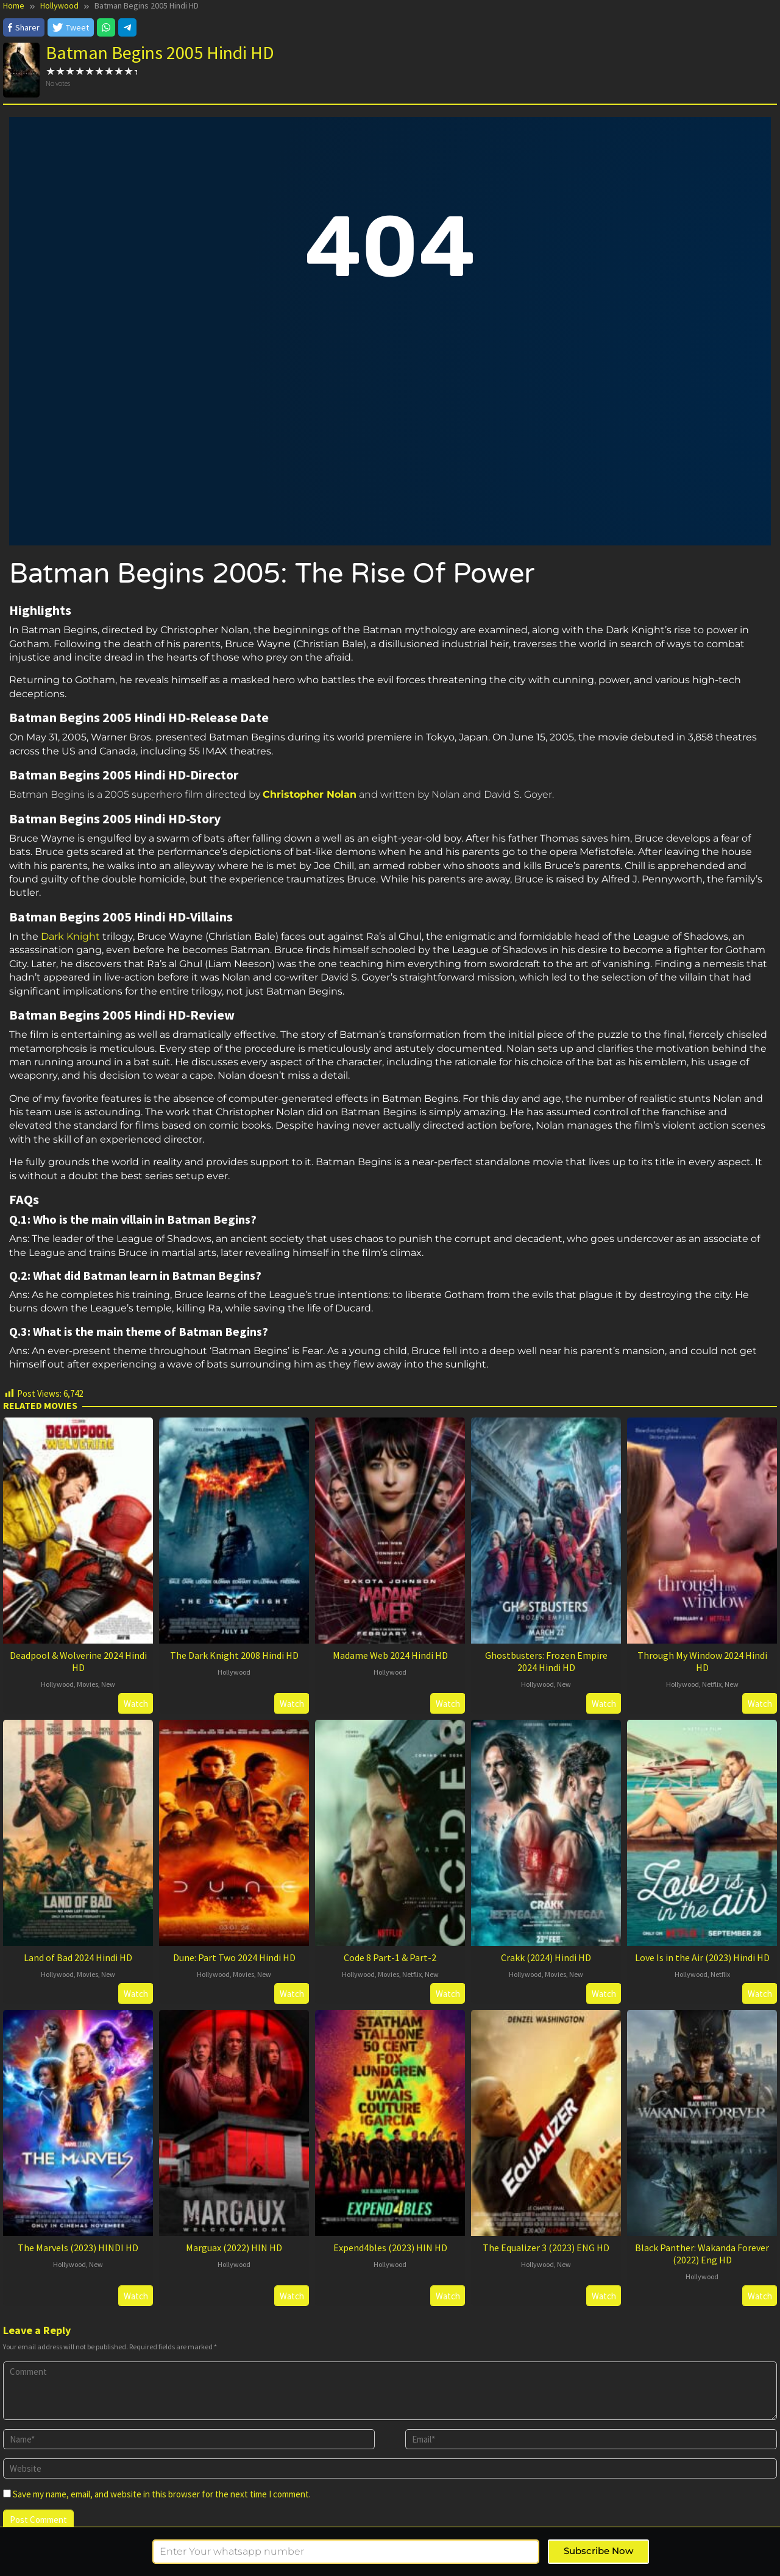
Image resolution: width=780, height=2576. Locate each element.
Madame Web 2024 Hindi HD (390, 1655)
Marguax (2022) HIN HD (234, 2247)
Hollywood (57, 1684)
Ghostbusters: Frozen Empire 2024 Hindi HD (546, 1661)
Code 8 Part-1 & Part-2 (390, 1957)
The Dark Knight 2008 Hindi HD (234, 1655)
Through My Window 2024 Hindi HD (702, 1661)
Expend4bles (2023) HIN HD (390, 2247)
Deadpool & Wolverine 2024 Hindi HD (78, 1661)
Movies (87, 1684)
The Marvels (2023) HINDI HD (78, 2247)
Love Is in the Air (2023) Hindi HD (702, 1957)
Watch (136, 1703)
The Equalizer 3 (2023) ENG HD (546, 2247)
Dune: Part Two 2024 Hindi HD (234, 1957)
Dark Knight (70, 936)
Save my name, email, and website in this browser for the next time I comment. (162, 2494)
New (108, 1684)
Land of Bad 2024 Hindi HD (78, 1957)
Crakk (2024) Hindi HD (546, 1957)
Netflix (712, 1684)
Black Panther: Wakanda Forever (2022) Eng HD (702, 2253)
